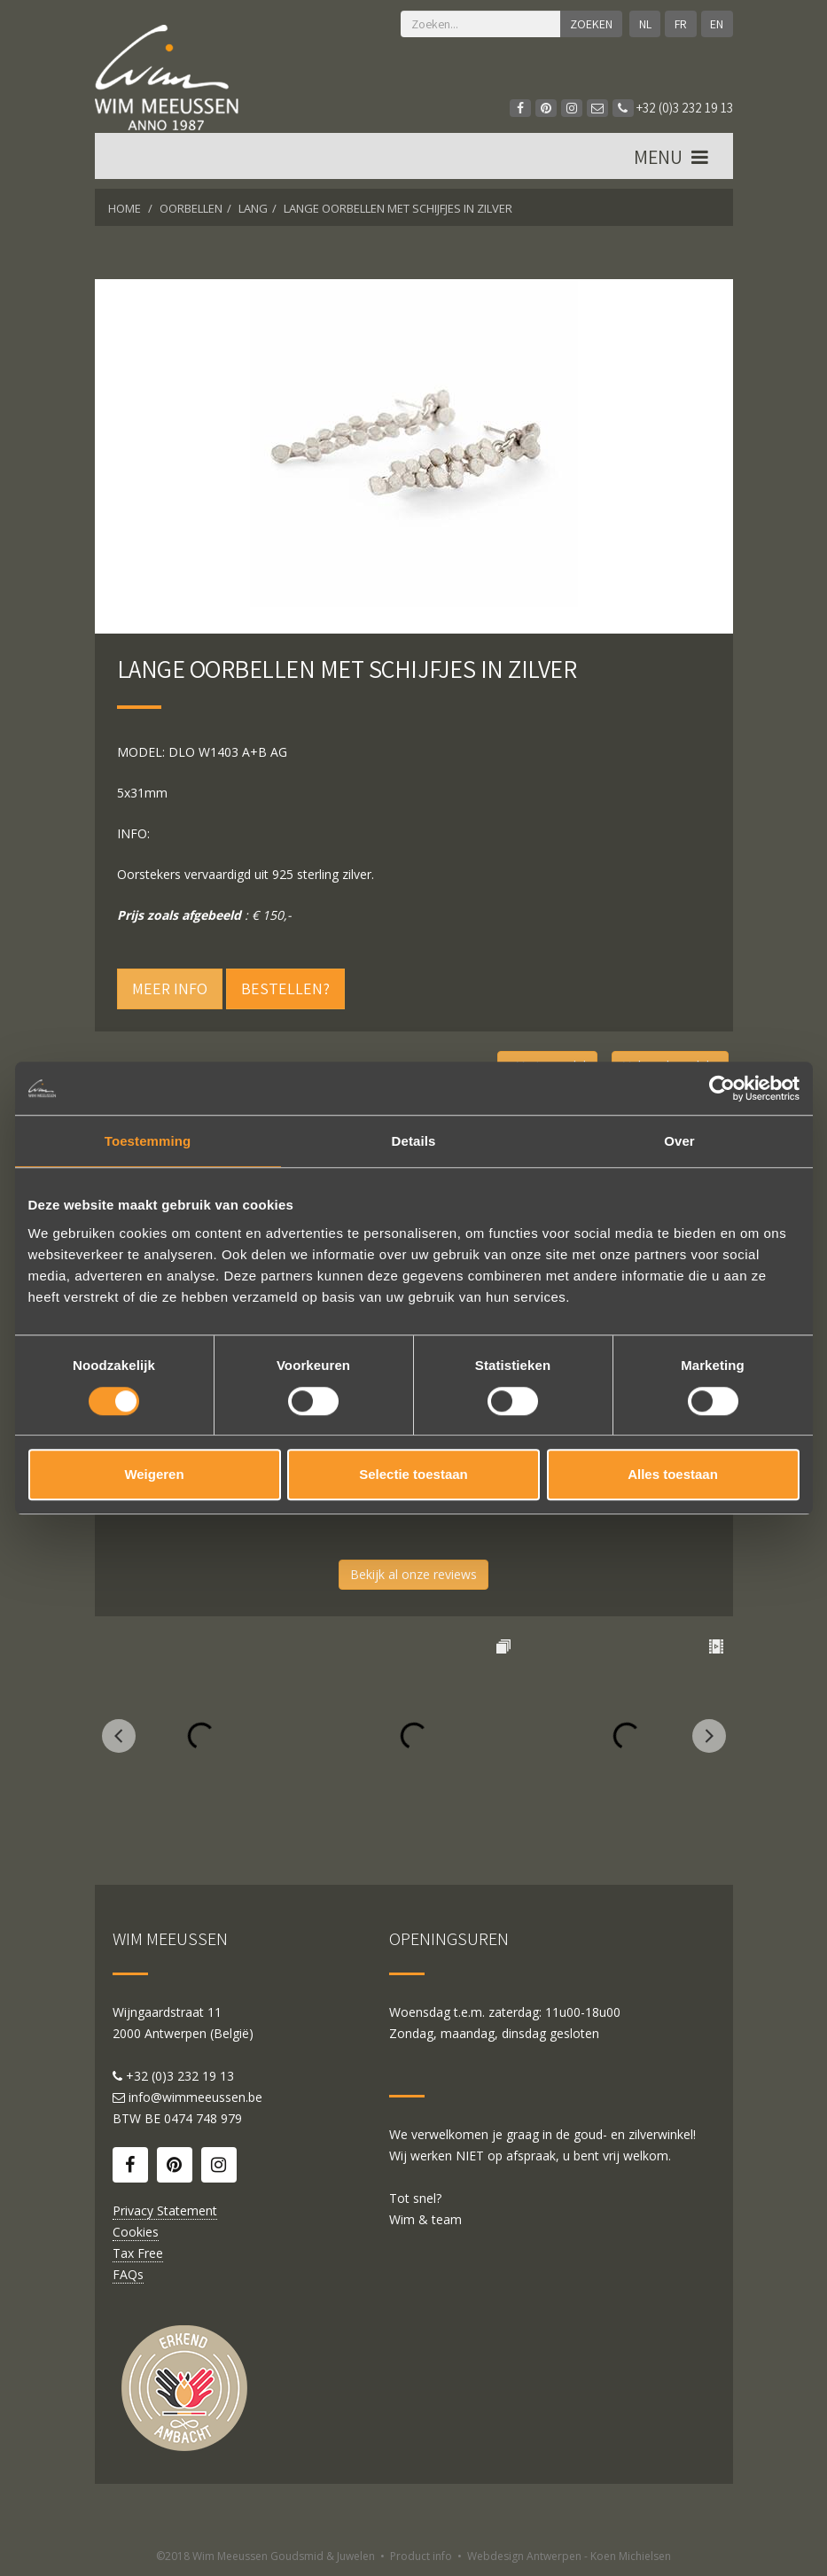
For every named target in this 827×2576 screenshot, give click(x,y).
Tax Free (138, 2253)
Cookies (136, 2231)
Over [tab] (679, 1140)
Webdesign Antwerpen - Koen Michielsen (569, 2556)
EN (716, 24)
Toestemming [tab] (148, 1140)
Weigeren (153, 1474)
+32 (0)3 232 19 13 (672, 107)
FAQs (128, 2274)
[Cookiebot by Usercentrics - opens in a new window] (722, 1088)
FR (681, 24)
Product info (421, 2556)
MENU (673, 158)
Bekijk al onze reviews (413, 1574)
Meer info (169, 988)
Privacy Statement (165, 2210)
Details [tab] (414, 1140)
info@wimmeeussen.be (195, 2097)
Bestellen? (285, 988)
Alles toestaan (673, 1474)
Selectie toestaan (413, 1474)
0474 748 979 (203, 2118)
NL (644, 24)
